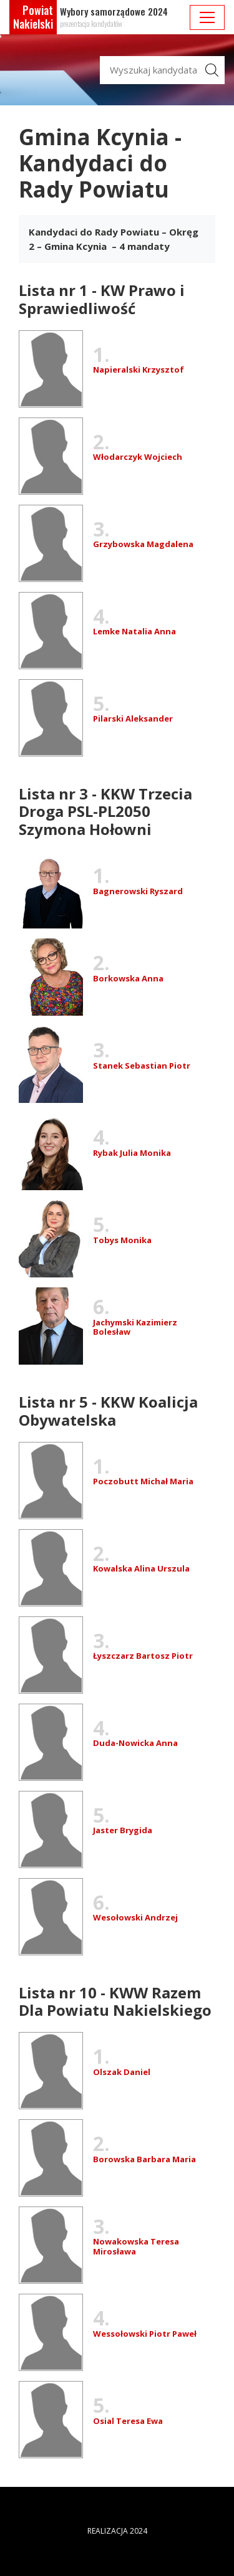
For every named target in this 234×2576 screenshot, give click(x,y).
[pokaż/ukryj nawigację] (207, 17)
